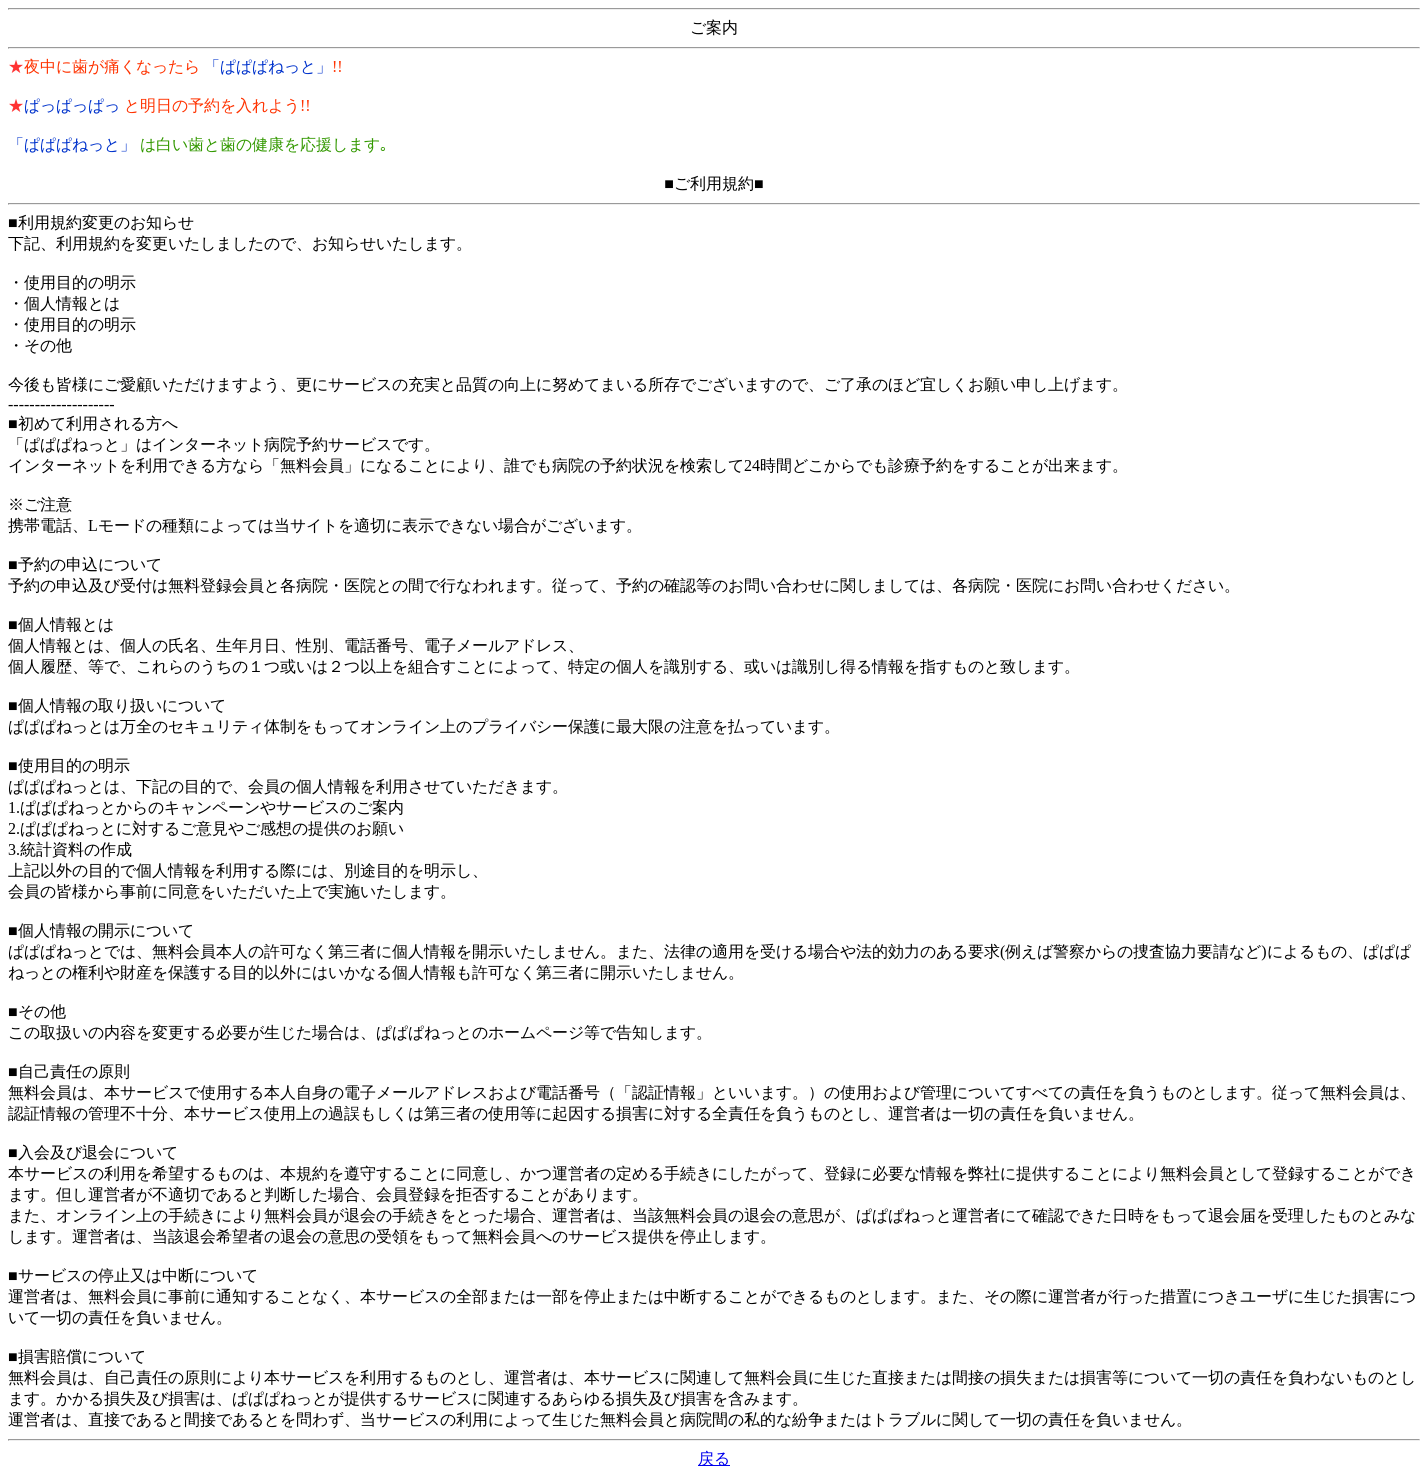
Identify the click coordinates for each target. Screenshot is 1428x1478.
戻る (714, 1458)
